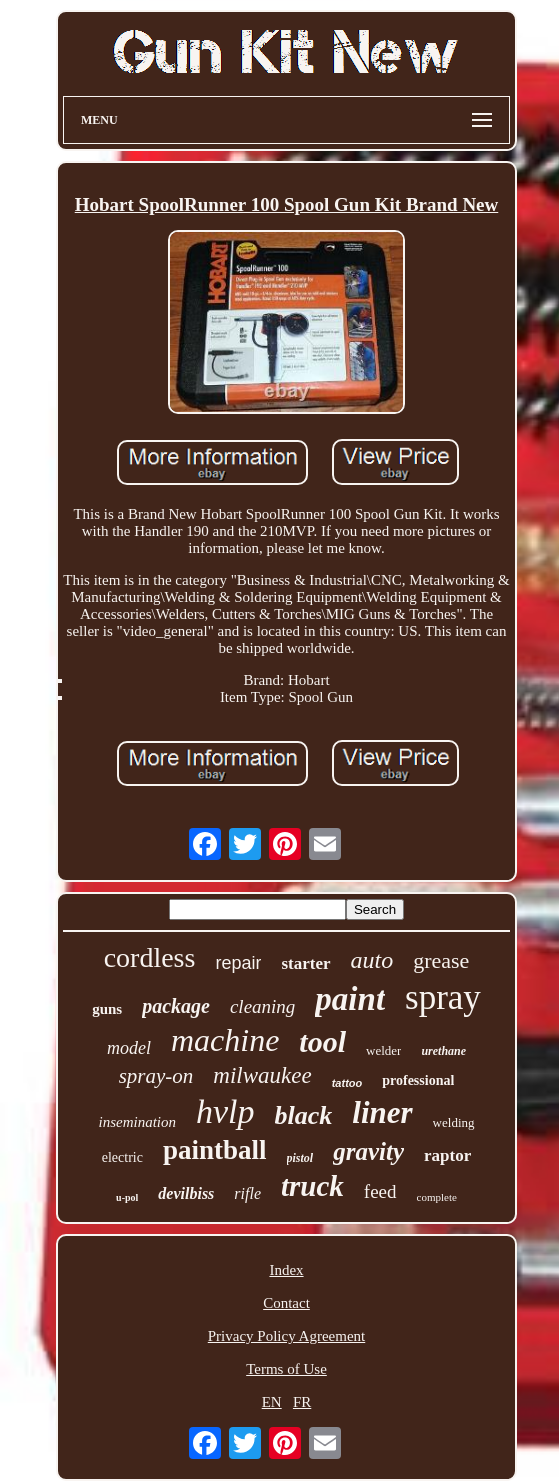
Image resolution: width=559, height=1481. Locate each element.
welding (454, 1122)
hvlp (225, 1111)
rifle (247, 1193)
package (176, 1006)
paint (350, 999)
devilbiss (186, 1193)
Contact (286, 1303)
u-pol (127, 1197)
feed (380, 1191)
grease (441, 960)
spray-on (156, 1076)
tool (322, 1041)
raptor (447, 1155)
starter (305, 963)
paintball (215, 1150)
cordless (150, 957)
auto (372, 960)
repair (238, 963)
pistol (300, 1158)
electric (122, 1157)
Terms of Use (286, 1369)
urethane (443, 1051)
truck (312, 1186)
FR (302, 1402)
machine (225, 1040)
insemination (138, 1122)
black (304, 1115)
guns (107, 1009)
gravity (368, 1151)
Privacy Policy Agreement (286, 1336)
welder (383, 1050)
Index (286, 1270)
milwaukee (262, 1075)
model (129, 1048)
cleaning (262, 1006)
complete (437, 1197)
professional (418, 1080)
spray (443, 997)
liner (382, 1112)
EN (272, 1402)
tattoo (347, 1083)
